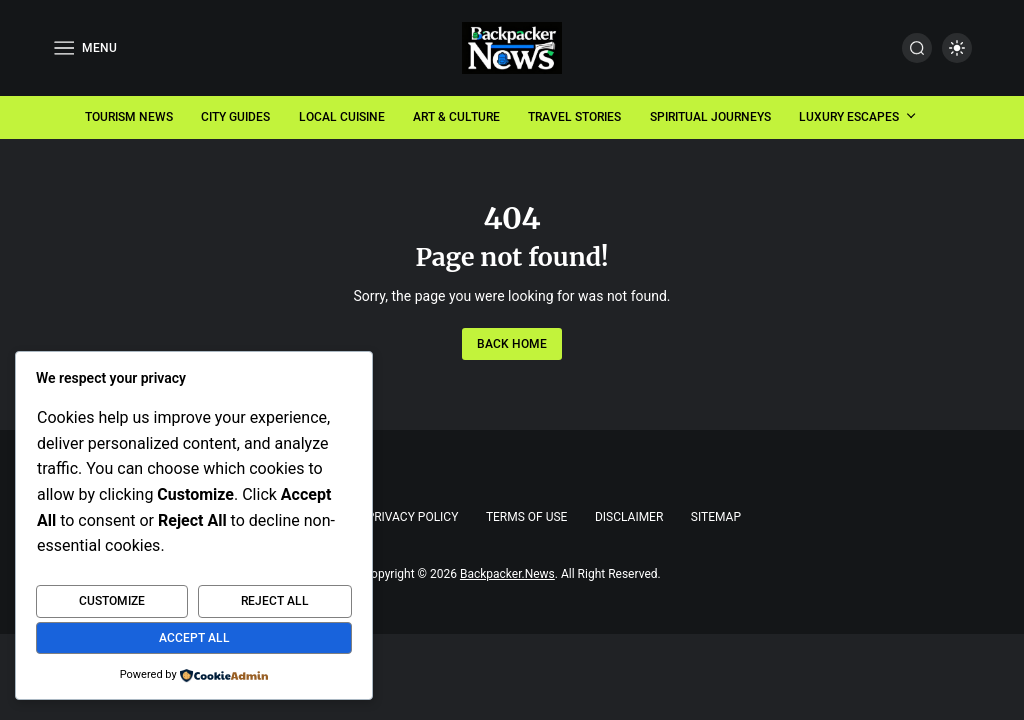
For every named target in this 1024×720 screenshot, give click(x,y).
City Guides (235, 117)
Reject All (275, 601)
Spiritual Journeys (710, 117)
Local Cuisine (342, 117)
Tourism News (129, 117)
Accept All (194, 638)
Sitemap (716, 517)
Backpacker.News (507, 574)
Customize (112, 601)
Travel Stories (574, 117)
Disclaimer (629, 517)
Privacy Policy (413, 517)
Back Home (512, 344)
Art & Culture (456, 117)
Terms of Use (527, 517)
